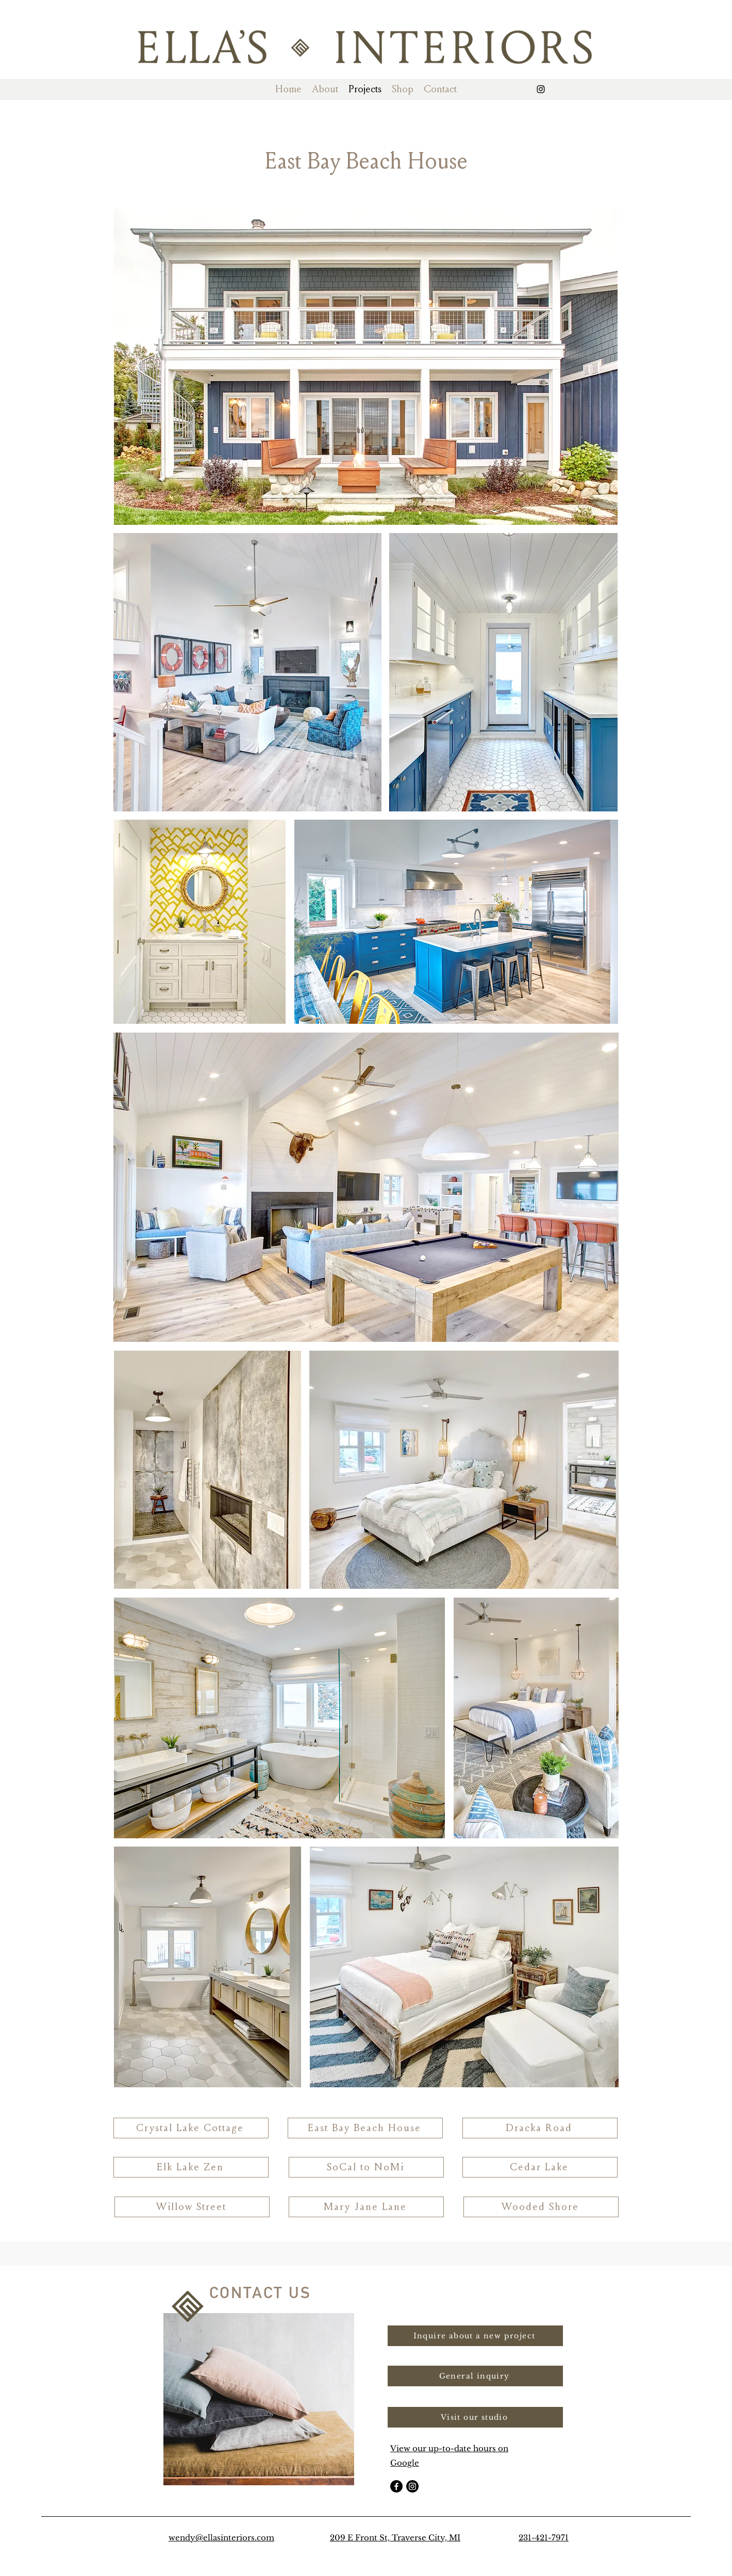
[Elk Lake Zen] (191, 2167)
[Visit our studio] (475, 2417)
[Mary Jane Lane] (366, 2207)
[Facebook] (396, 2486)
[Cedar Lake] (540, 2167)
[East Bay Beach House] (365, 2128)
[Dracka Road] (540, 2128)
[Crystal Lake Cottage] (191, 2128)
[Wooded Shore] (541, 2207)
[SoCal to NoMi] (366, 2167)
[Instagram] (412, 2486)
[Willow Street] (192, 2207)
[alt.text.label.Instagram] (541, 89)
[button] (325, 89)
